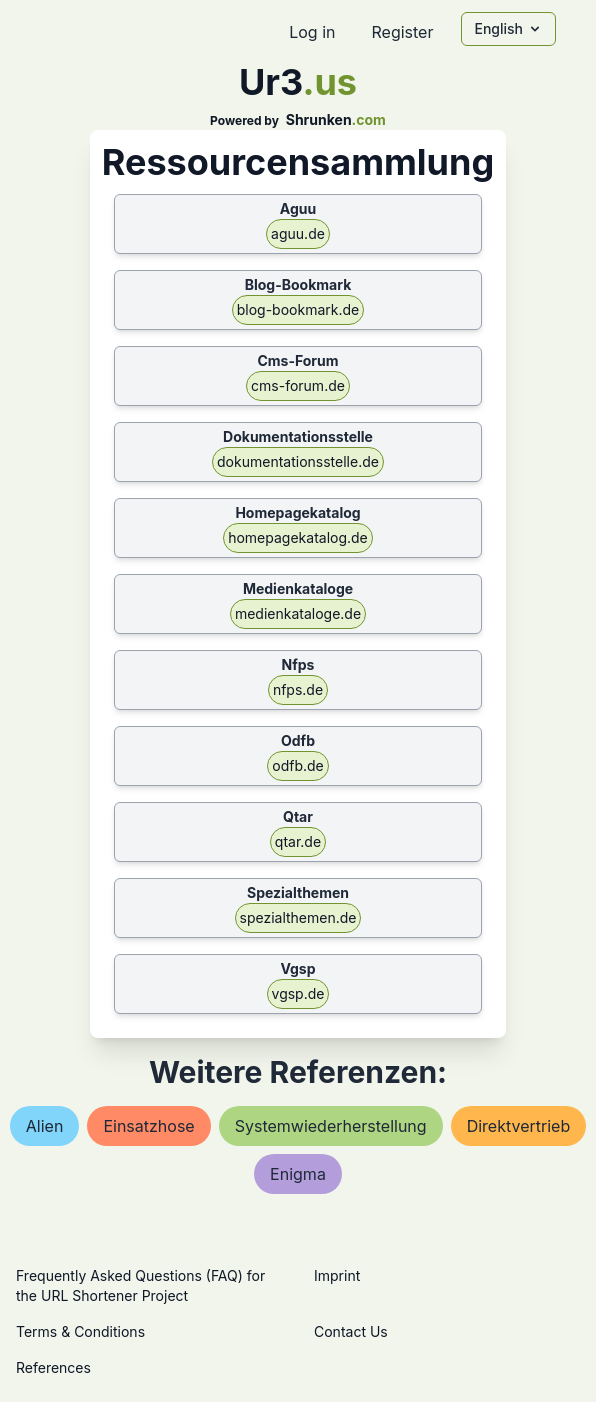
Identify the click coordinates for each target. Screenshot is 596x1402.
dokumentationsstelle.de (298, 461)
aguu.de (298, 233)
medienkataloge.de (298, 613)
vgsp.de (298, 993)
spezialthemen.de (298, 917)
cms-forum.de (298, 385)
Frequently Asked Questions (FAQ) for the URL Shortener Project (140, 1285)
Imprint (337, 1275)
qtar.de (298, 841)
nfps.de (298, 689)
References (53, 1367)
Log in (312, 32)
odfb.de (298, 765)
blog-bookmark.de (298, 309)
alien (45, 1126)
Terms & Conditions (80, 1331)
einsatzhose (148, 1126)
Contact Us (351, 1331)
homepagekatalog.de (298, 537)
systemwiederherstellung (331, 1126)
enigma (298, 1174)
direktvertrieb (519, 1126)
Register (402, 32)
